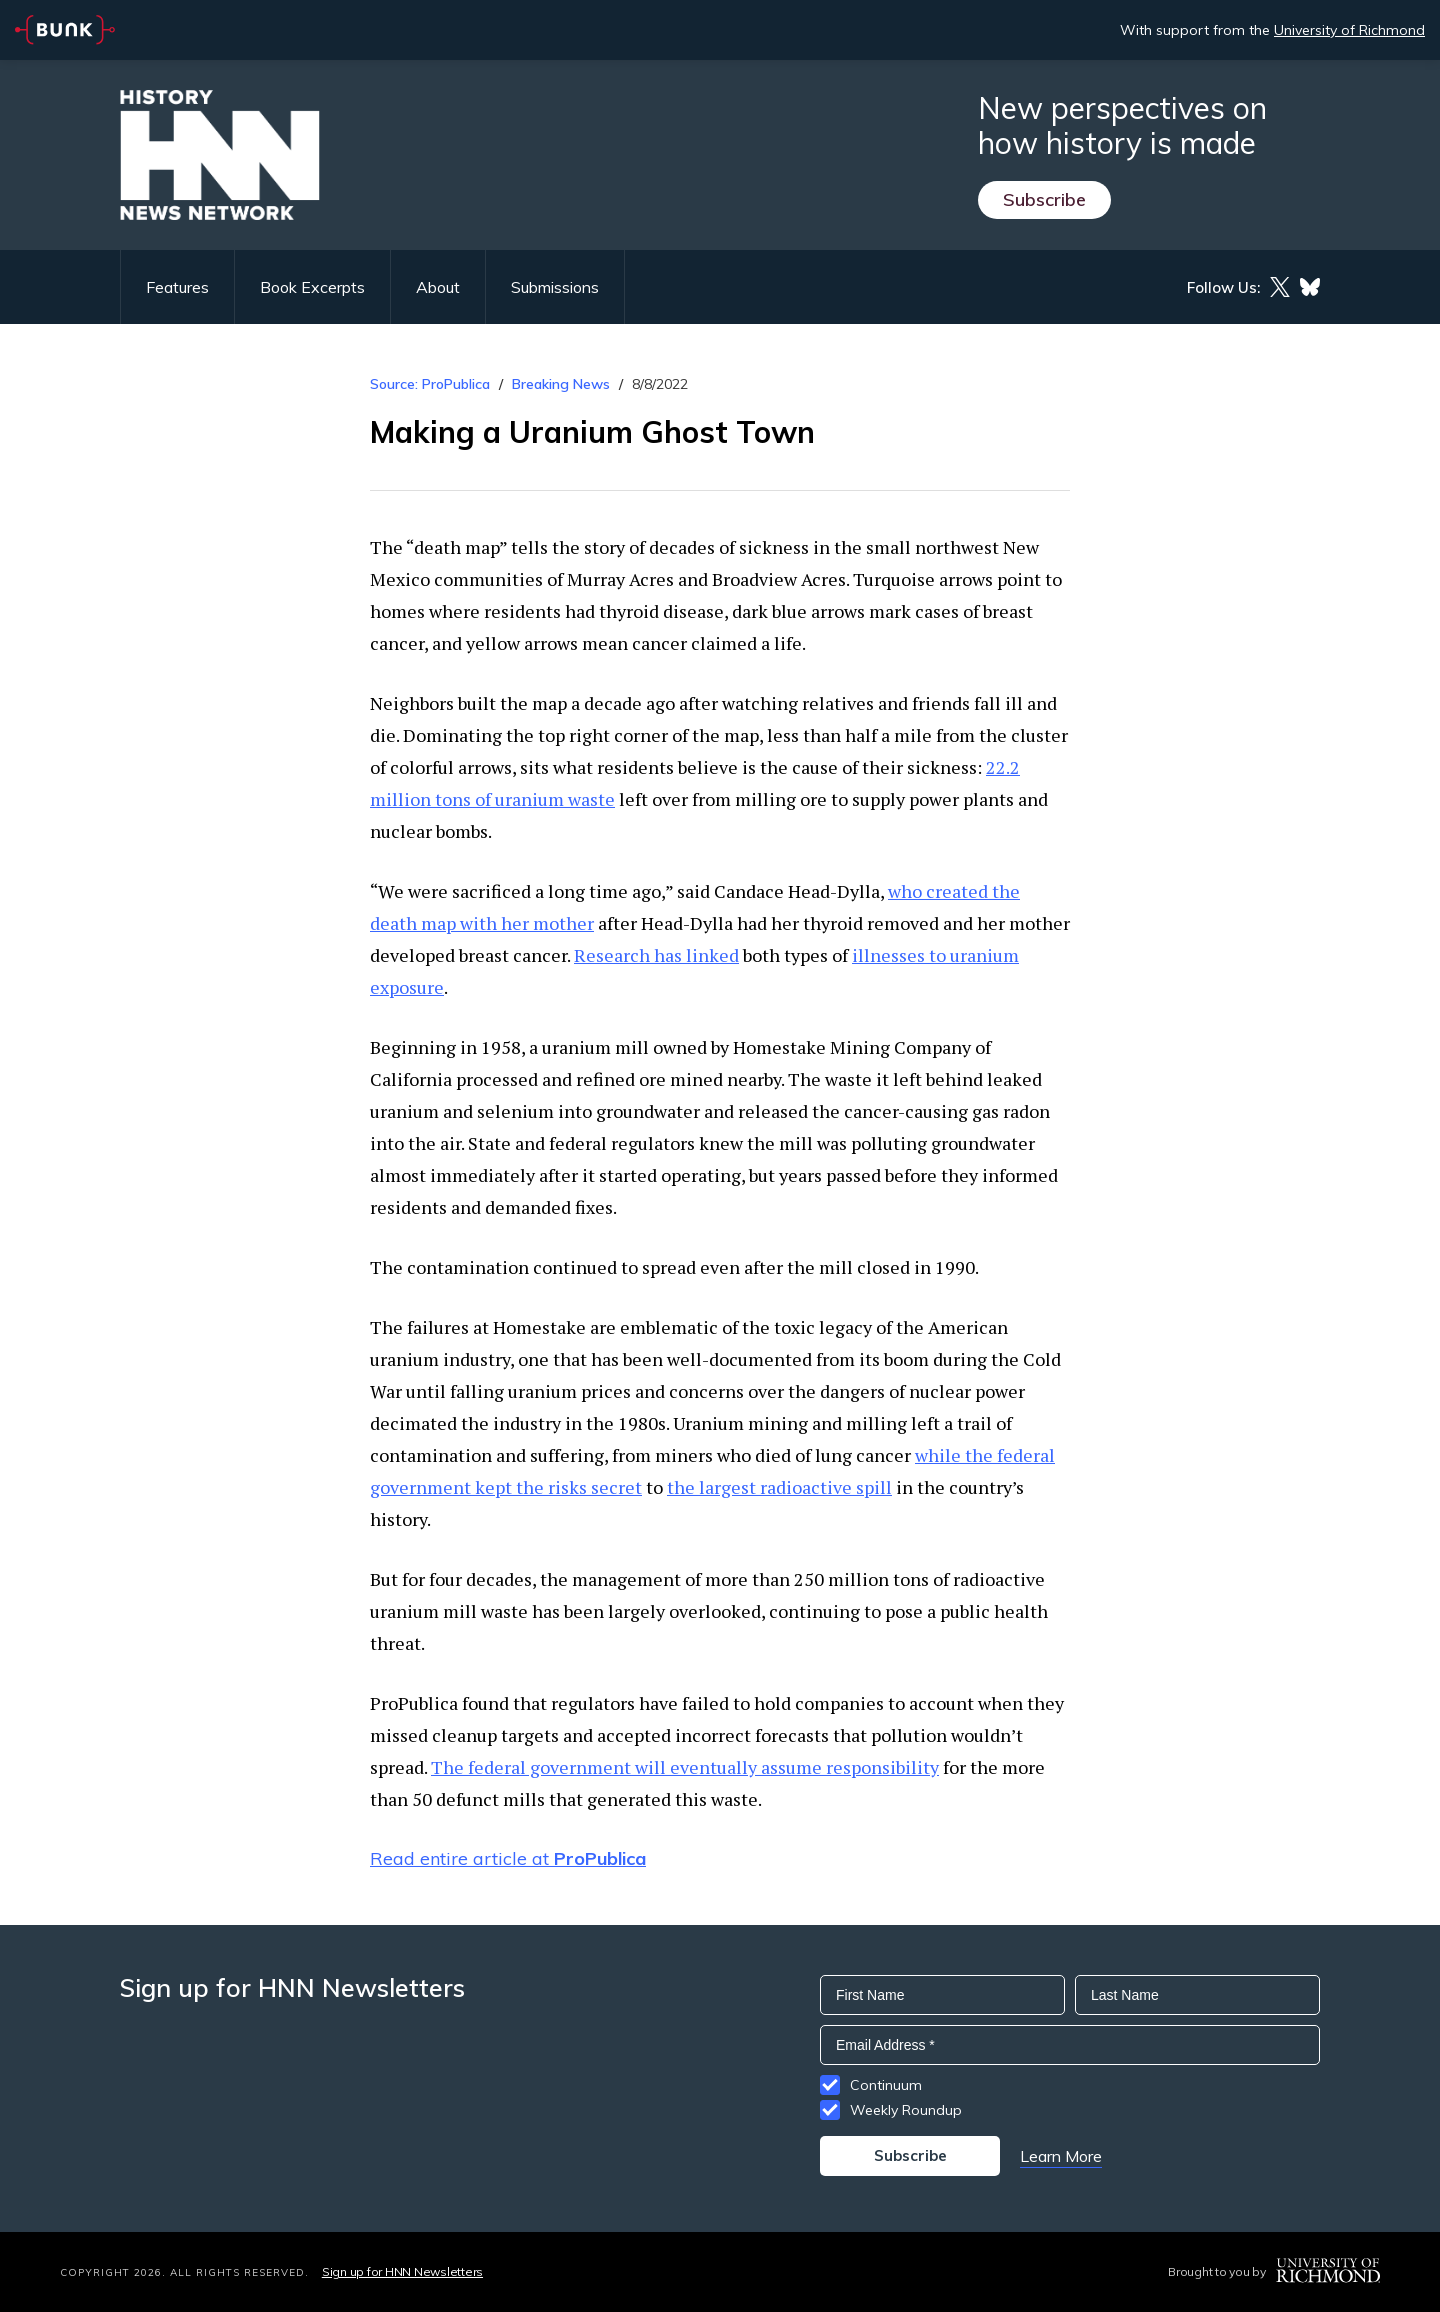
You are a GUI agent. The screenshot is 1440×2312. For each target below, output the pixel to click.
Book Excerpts (312, 287)
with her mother (525, 923)
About (438, 287)
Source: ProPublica (430, 384)
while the (954, 1455)
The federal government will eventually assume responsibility (685, 1767)
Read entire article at (508, 1858)
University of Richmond (1349, 30)
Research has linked (656, 955)
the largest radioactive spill (779, 1487)
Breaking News (561, 384)
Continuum (886, 2085)
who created (938, 891)
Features (177, 287)
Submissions (555, 287)
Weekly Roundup (906, 2110)
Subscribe (1044, 199)
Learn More (1061, 2156)
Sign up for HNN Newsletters (402, 2271)
